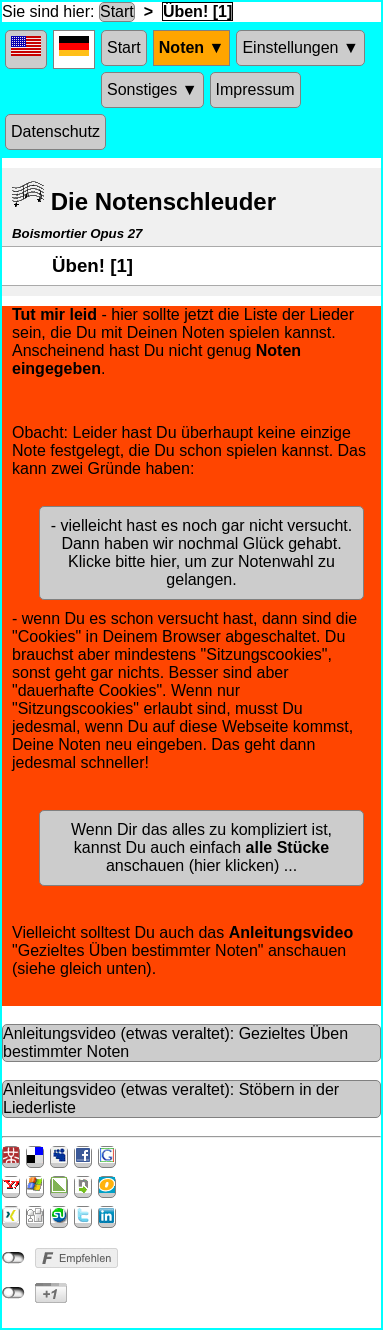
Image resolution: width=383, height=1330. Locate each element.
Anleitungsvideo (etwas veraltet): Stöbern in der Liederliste (171, 1098)
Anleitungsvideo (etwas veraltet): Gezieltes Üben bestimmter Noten (175, 1042)
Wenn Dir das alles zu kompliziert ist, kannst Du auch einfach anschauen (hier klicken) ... (201, 847)
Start (117, 11)
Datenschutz (55, 131)
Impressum (255, 89)
